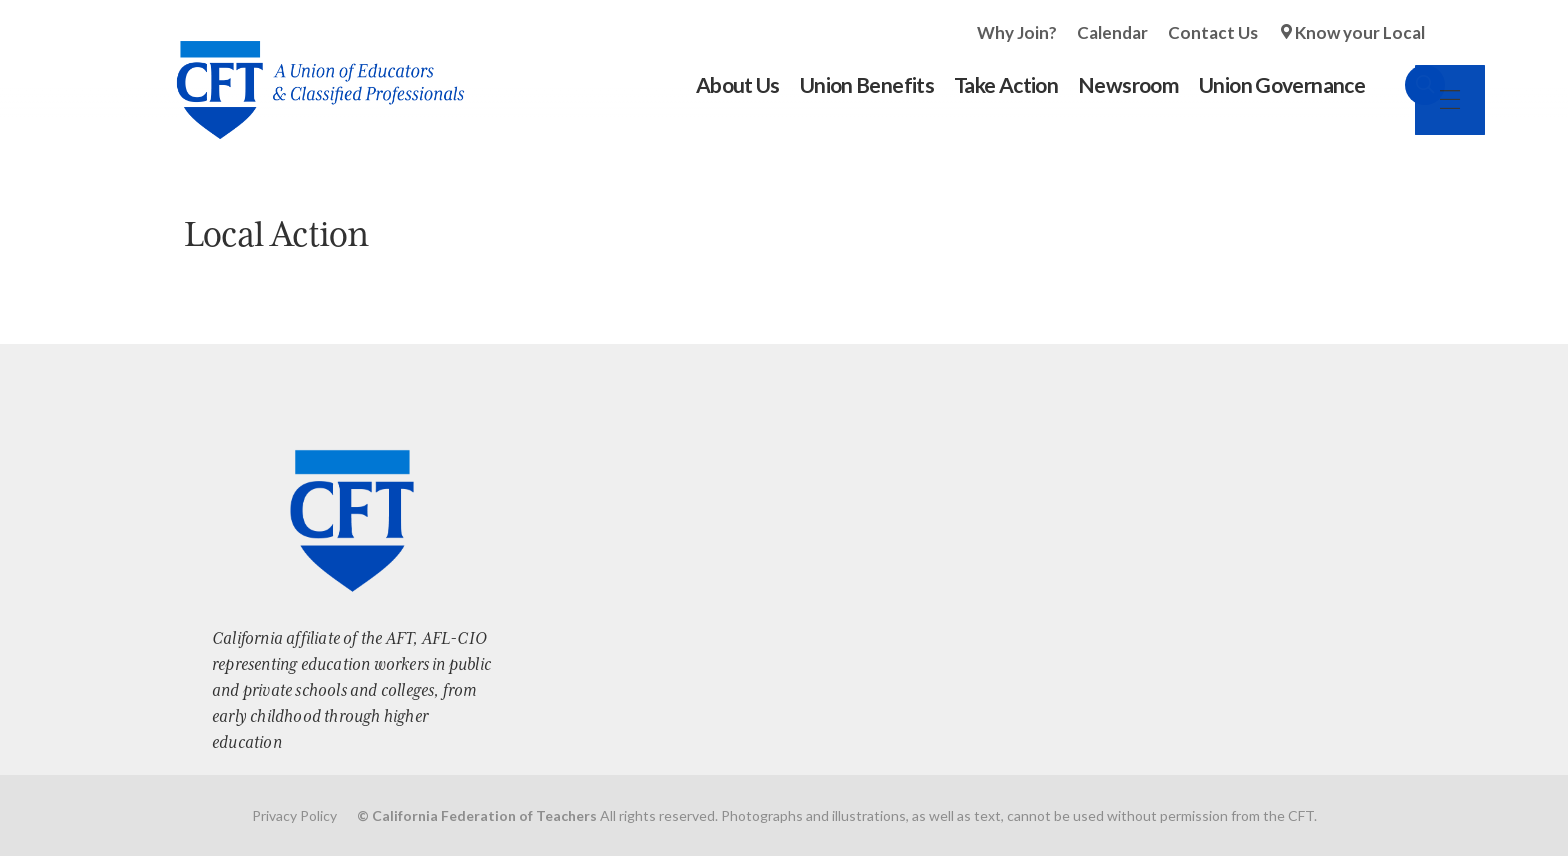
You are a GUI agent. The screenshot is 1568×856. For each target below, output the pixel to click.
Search (1405, 85)
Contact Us (1213, 32)
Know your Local (1360, 32)
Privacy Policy (294, 815)
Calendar (1112, 32)
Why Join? (1017, 32)
